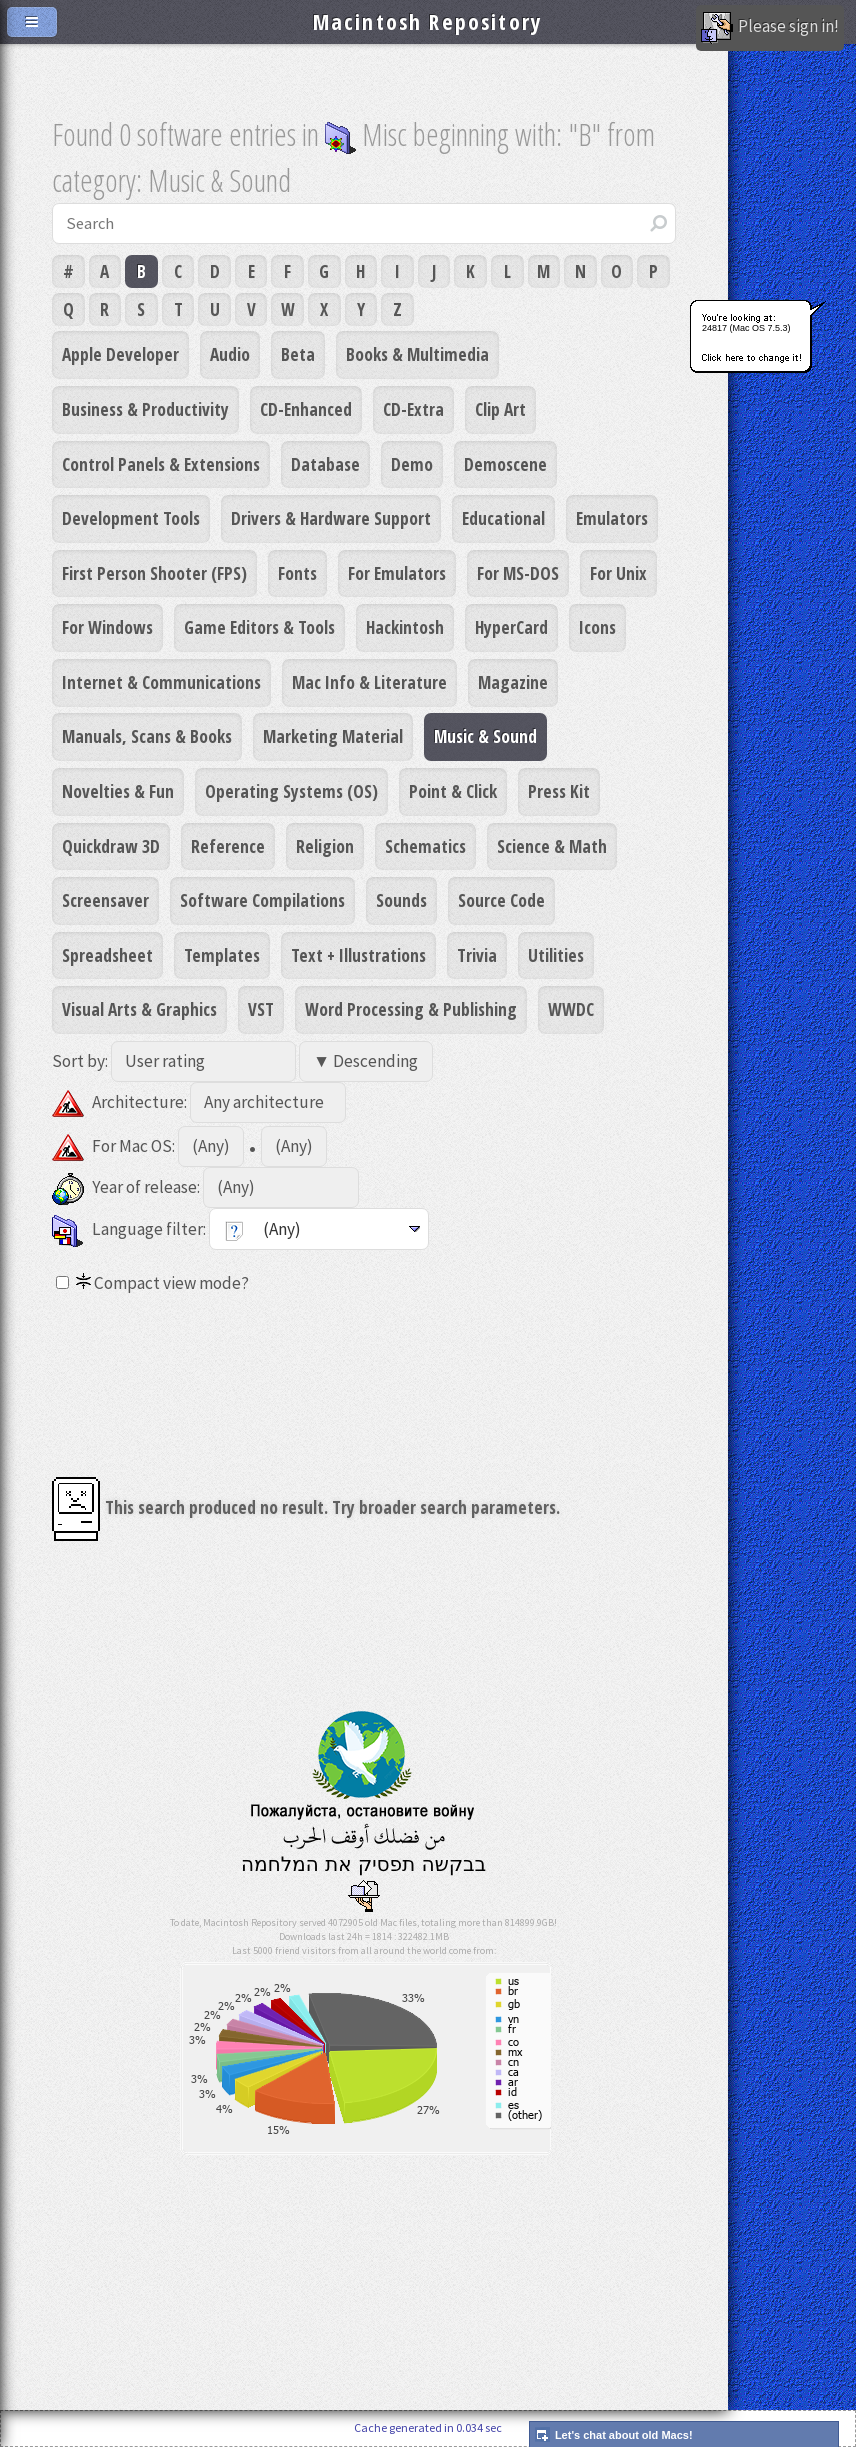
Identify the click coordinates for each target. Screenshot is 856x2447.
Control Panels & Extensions (161, 464)
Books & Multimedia (417, 354)
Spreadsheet (107, 955)
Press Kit (559, 791)
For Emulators (397, 573)
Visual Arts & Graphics (139, 1009)
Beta (298, 354)
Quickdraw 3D (111, 846)
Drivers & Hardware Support (331, 518)
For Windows (107, 627)
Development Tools (131, 518)
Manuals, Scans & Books (147, 736)
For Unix (618, 573)
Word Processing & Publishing (411, 1009)
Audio (230, 354)
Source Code (501, 900)
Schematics (425, 846)
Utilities (556, 955)
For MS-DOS (518, 573)
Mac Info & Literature (369, 682)
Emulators (612, 518)
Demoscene (505, 464)
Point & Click (453, 791)
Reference (228, 846)
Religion (325, 846)
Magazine (513, 682)
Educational (503, 518)
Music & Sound (485, 736)
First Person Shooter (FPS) (154, 573)
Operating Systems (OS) (291, 791)
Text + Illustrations (358, 955)
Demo (412, 464)
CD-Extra (413, 409)
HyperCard (511, 627)
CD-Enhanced (306, 409)
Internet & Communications (161, 682)
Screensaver (105, 900)
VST (261, 1009)
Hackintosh (405, 627)
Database (325, 464)
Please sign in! (770, 28)
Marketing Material (333, 736)
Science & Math (552, 846)
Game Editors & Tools (259, 627)
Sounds (401, 900)
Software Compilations (262, 900)
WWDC (571, 1009)
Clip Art (500, 409)
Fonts (297, 573)
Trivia (477, 955)
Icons (597, 627)
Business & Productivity (145, 409)
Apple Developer (120, 354)
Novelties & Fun (118, 791)
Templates (222, 955)
